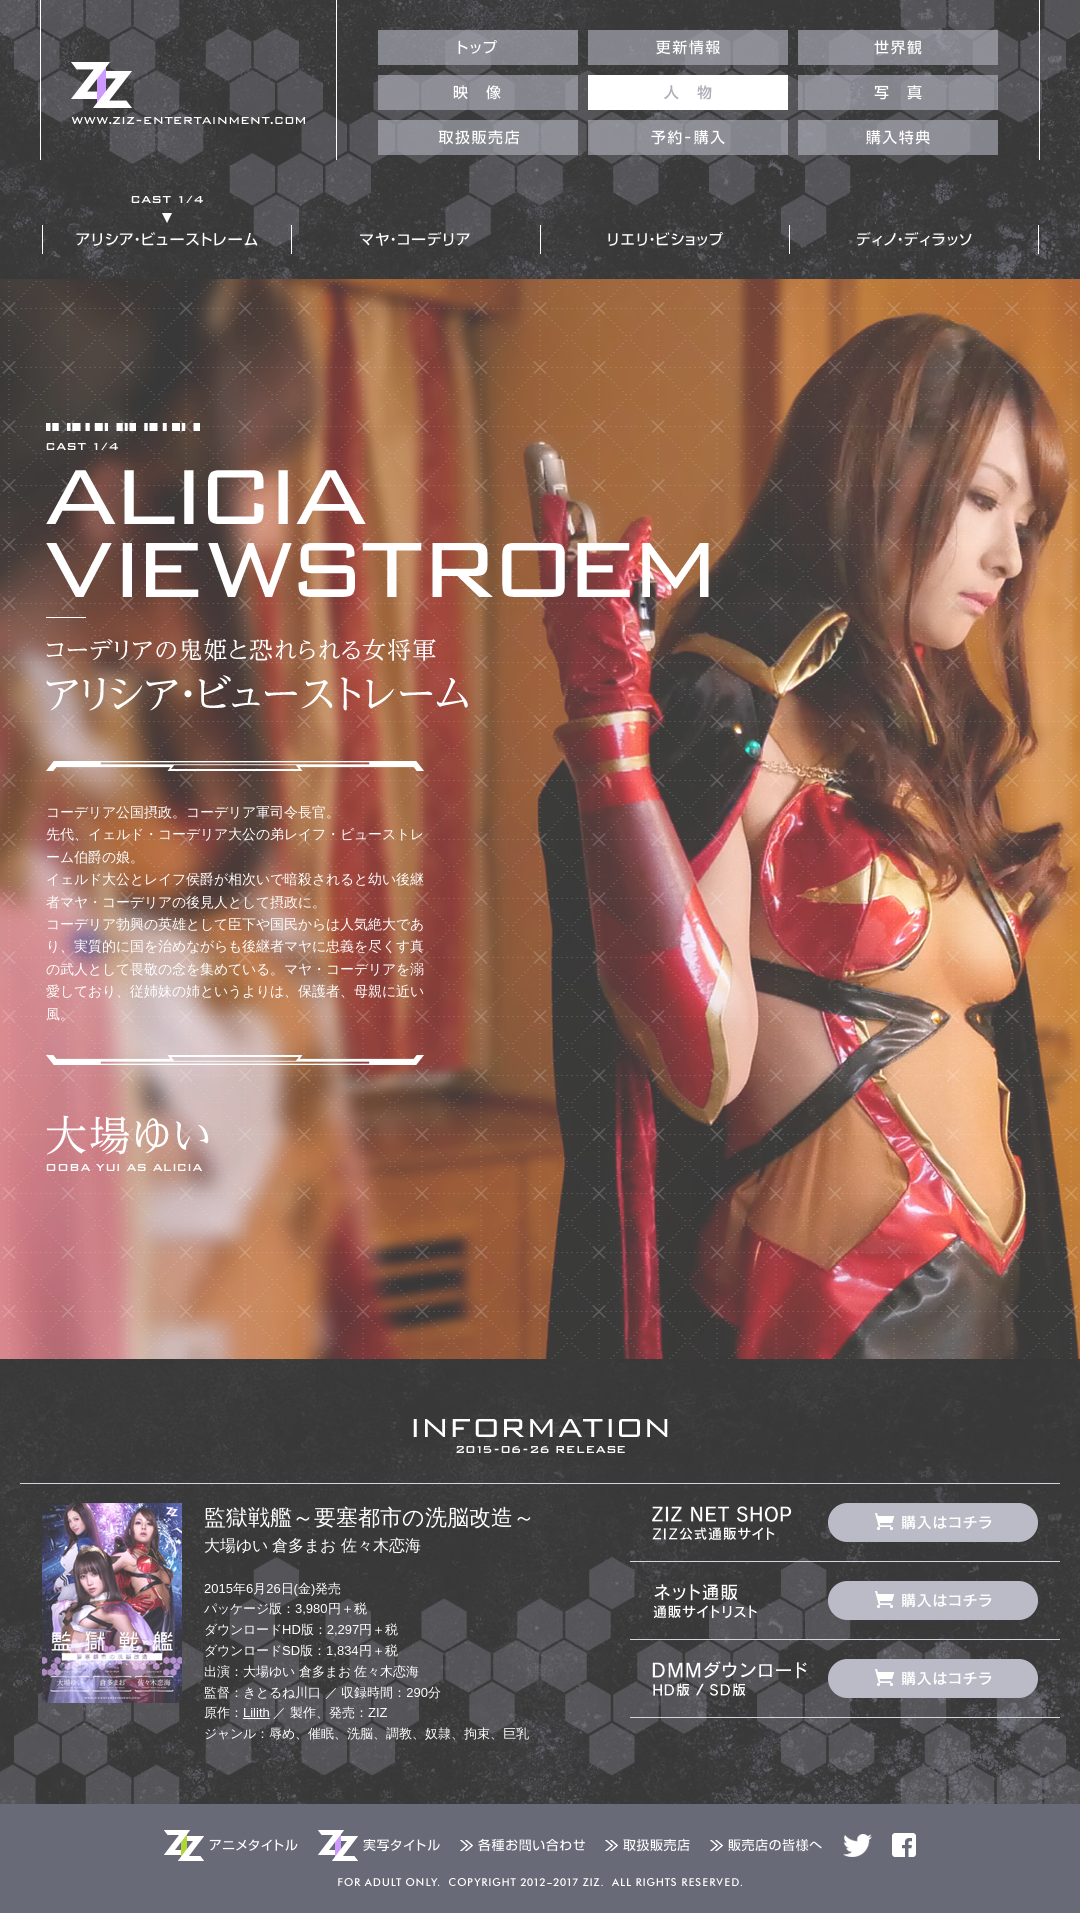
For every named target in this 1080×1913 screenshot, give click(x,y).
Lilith (256, 1712)
